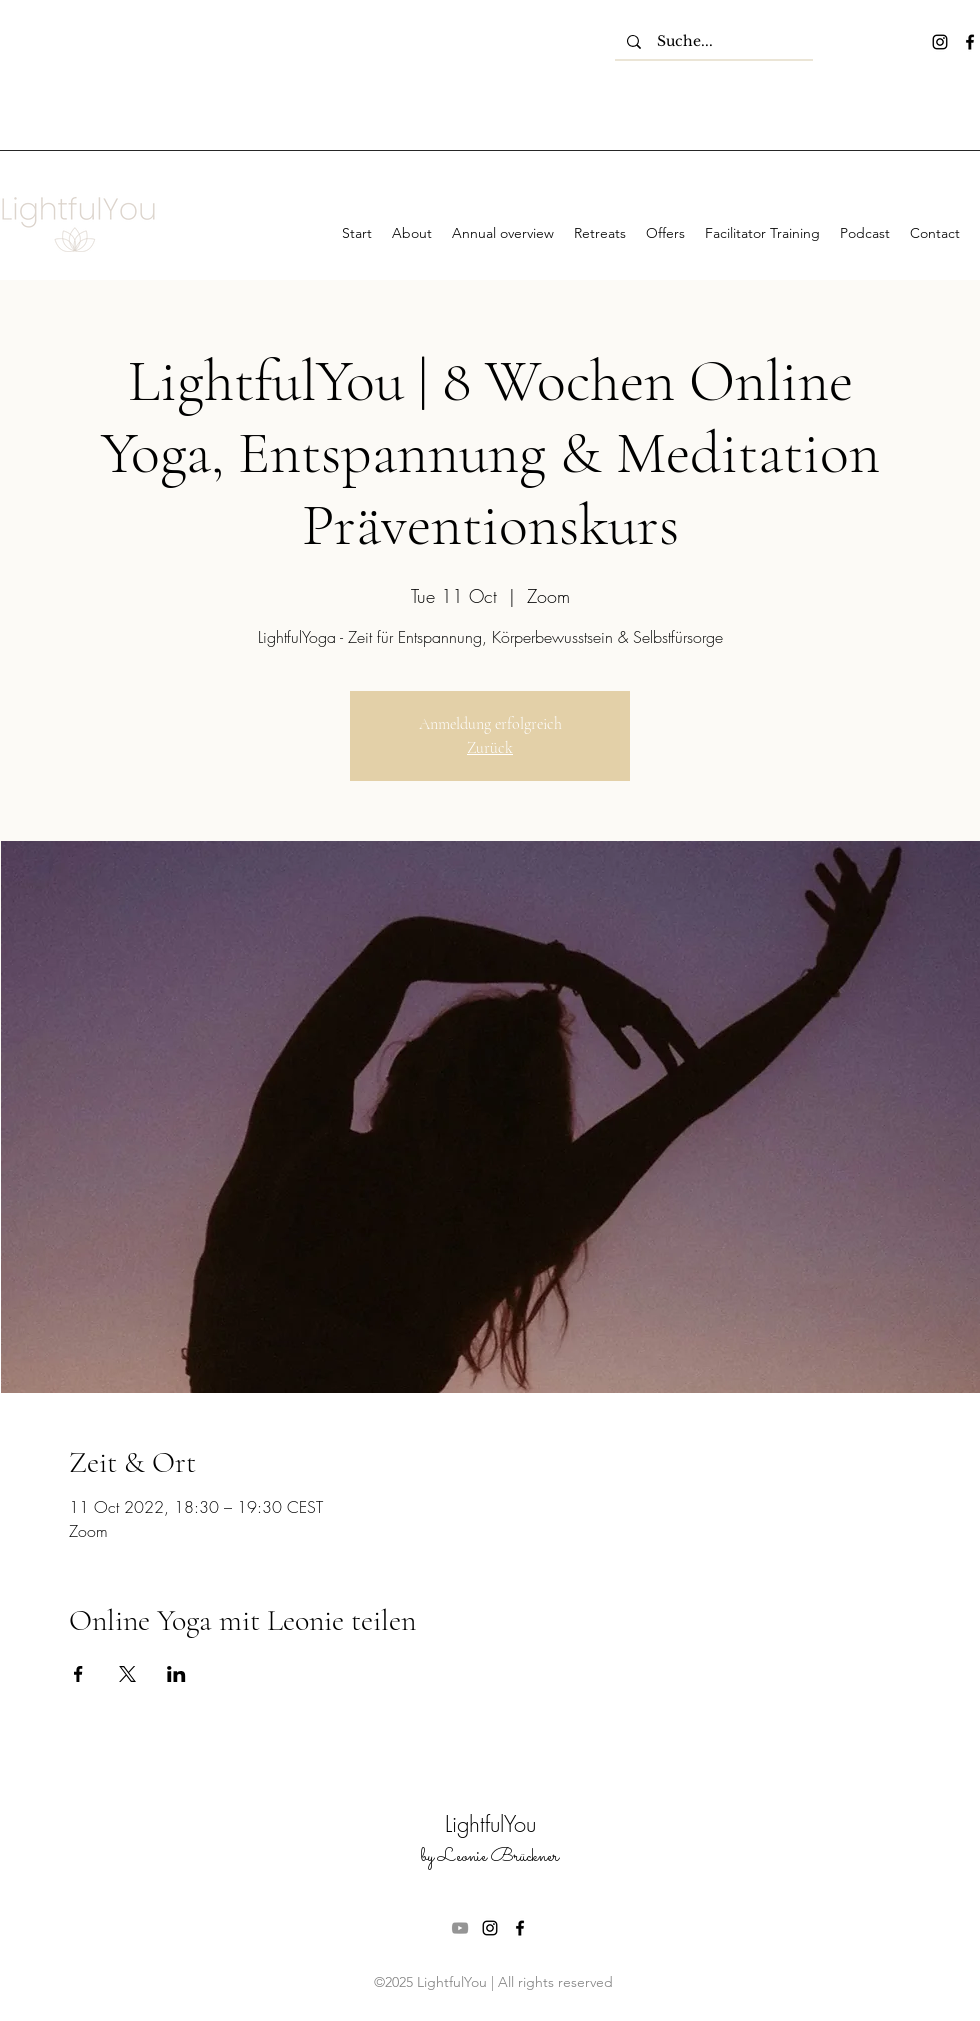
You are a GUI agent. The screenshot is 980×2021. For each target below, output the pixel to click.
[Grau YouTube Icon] (460, 1928)
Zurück (490, 748)
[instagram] (940, 42)
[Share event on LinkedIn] (176, 1674)
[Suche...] (714, 42)
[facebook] (970, 42)
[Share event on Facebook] (78, 1674)
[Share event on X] (127, 1674)
